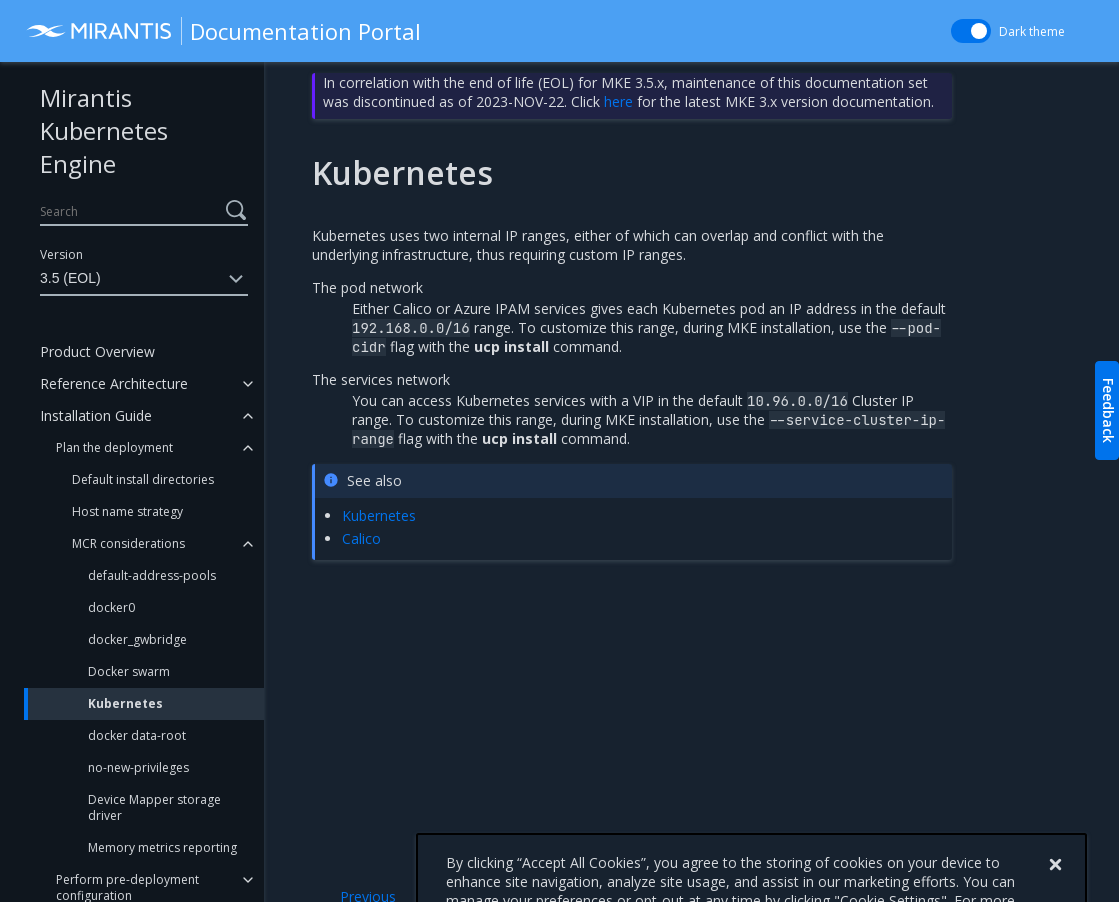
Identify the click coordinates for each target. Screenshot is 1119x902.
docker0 (111, 607)
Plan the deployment (114, 447)
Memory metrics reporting (162, 847)
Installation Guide (96, 415)
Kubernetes (125, 703)
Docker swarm (129, 671)
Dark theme (1032, 31)
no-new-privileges (138, 767)
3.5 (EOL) (144, 279)
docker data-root (137, 735)
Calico (361, 538)
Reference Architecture (114, 383)
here (618, 101)
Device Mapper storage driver (154, 807)
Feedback (1108, 410)
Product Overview (97, 351)
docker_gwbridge (137, 639)
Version (61, 254)
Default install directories (143, 479)
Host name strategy (127, 511)
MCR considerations (128, 543)
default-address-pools (152, 575)
